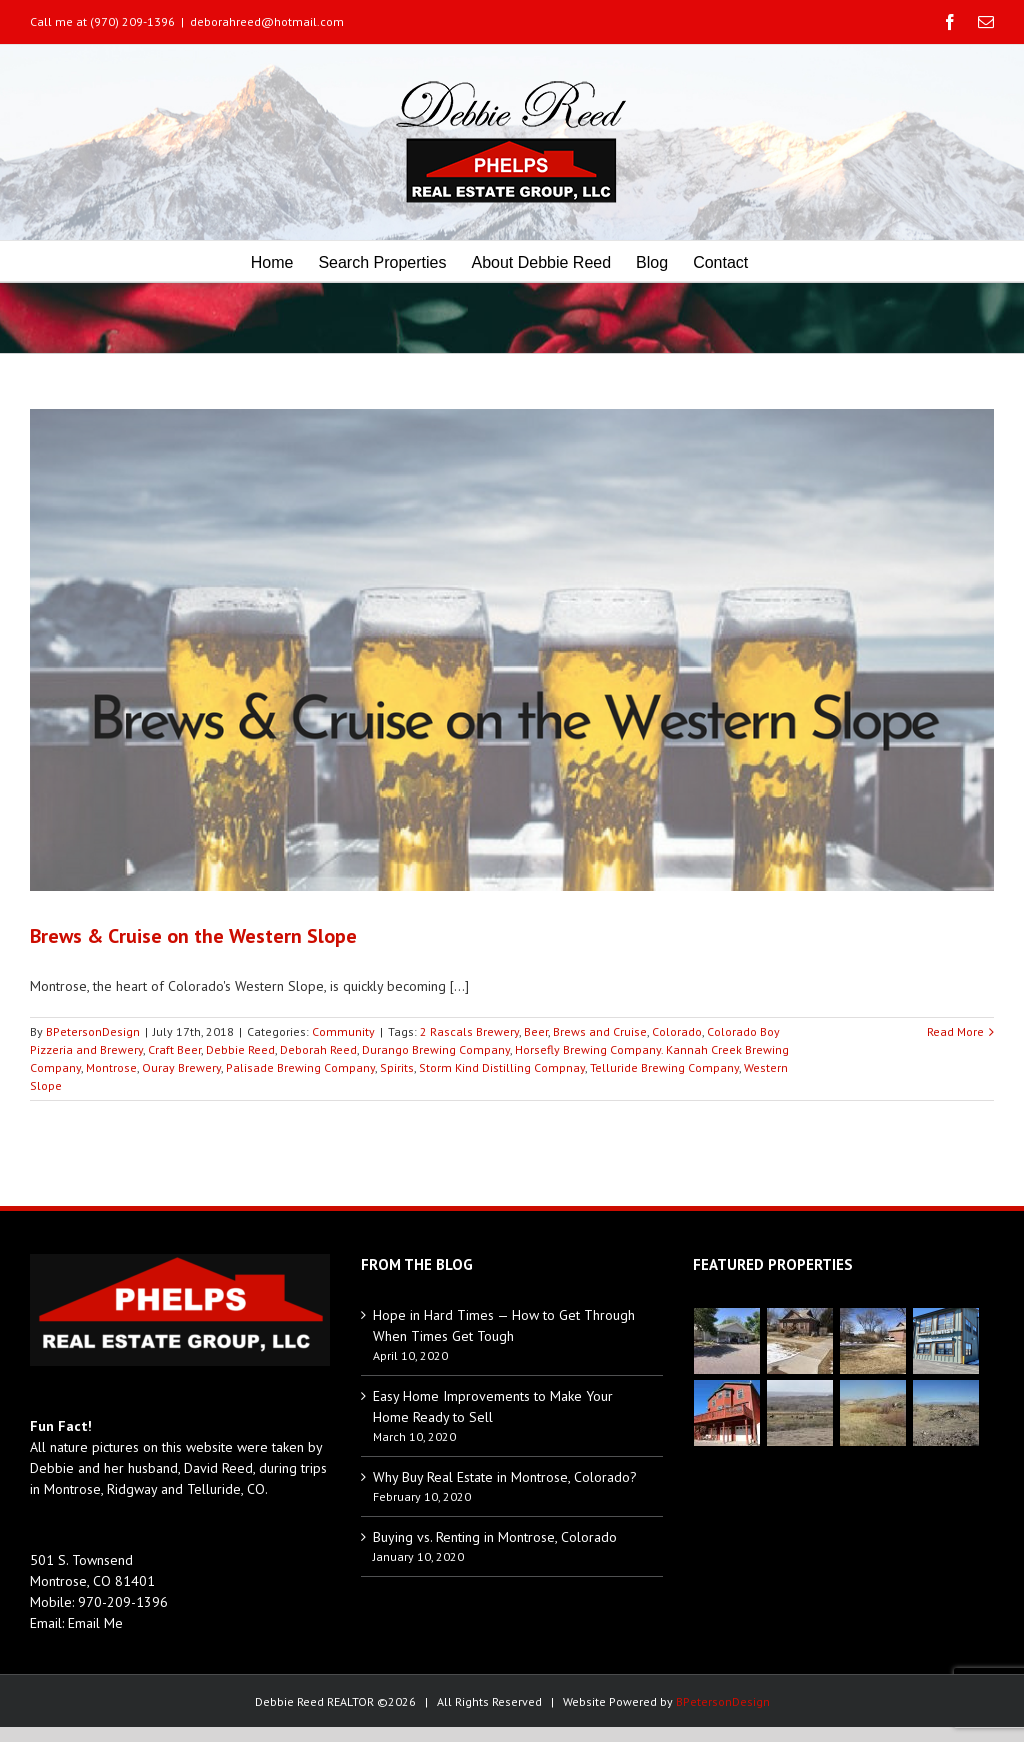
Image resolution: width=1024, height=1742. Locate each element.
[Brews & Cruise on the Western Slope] (512, 650)
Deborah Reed (318, 1049)
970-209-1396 (123, 1602)
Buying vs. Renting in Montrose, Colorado (495, 1537)
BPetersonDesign (93, 1031)
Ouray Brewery (181, 1067)
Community (343, 1031)
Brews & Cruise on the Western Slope (193, 936)
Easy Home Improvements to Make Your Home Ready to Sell (493, 1406)
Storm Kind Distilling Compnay (502, 1067)
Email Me (95, 1623)
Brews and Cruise (600, 1031)
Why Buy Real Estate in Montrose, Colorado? (505, 1477)
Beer (536, 1031)
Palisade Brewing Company (300, 1067)
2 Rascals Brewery (469, 1031)
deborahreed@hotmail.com (267, 21)
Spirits (397, 1067)
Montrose (111, 1067)
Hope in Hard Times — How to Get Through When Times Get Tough (504, 1325)
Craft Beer (174, 1049)
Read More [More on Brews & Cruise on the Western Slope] (955, 1031)
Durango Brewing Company (436, 1049)
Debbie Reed (240, 1049)
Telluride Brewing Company (664, 1067)
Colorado (677, 1031)
